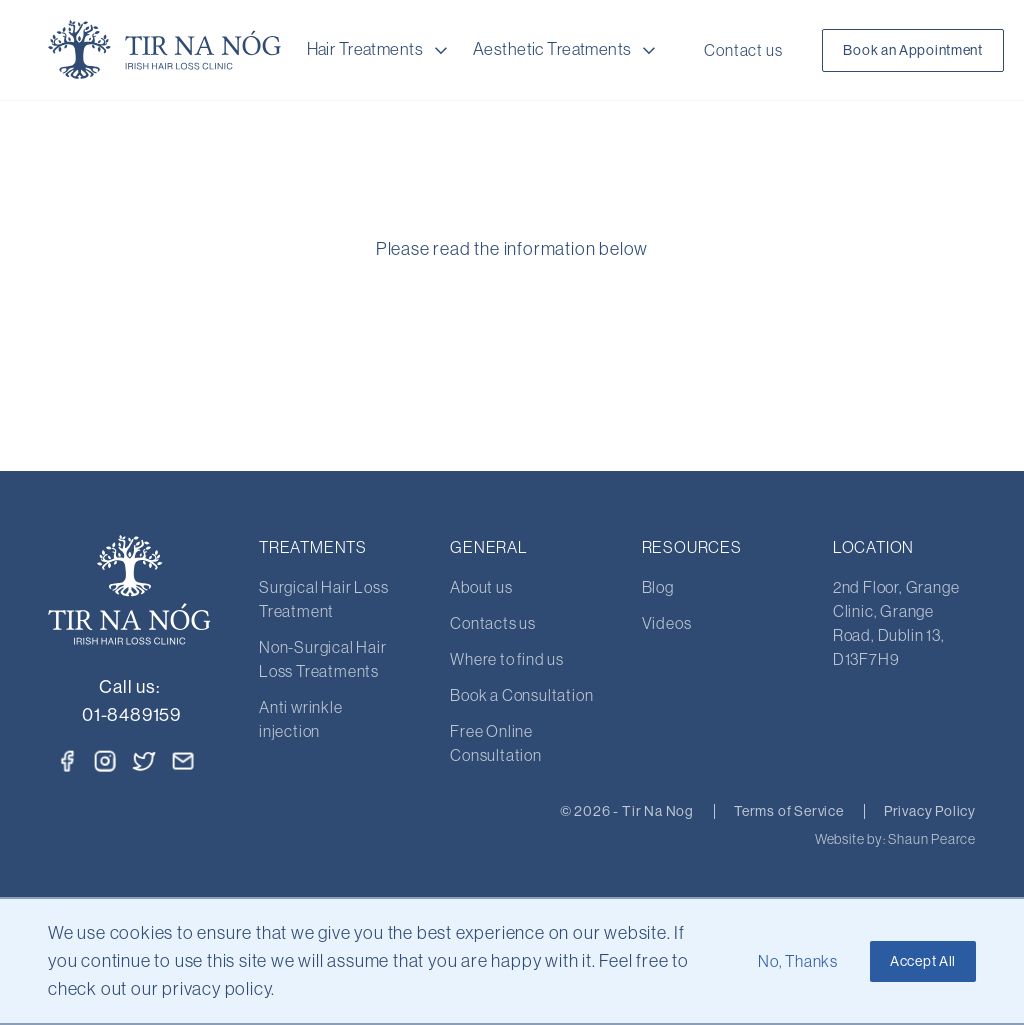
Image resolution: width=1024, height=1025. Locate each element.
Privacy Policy (930, 811)
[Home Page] (165, 50)
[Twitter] (145, 759)
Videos (667, 623)
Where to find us (507, 659)
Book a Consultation (521, 695)
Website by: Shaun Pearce (895, 839)
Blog (658, 587)
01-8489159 (131, 714)
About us (481, 587)
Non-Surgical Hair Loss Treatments (323, 659)
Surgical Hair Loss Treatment (323, 599)
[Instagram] (105, 761)
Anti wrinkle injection (301, 719)
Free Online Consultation (496, 743)
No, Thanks (798, 961)
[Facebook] (67, 761)
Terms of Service (789, 811)
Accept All (923, 961)
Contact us (743, 50)
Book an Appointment (912, 50)
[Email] (183, 761)
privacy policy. (218, 989)
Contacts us (493, 623)
